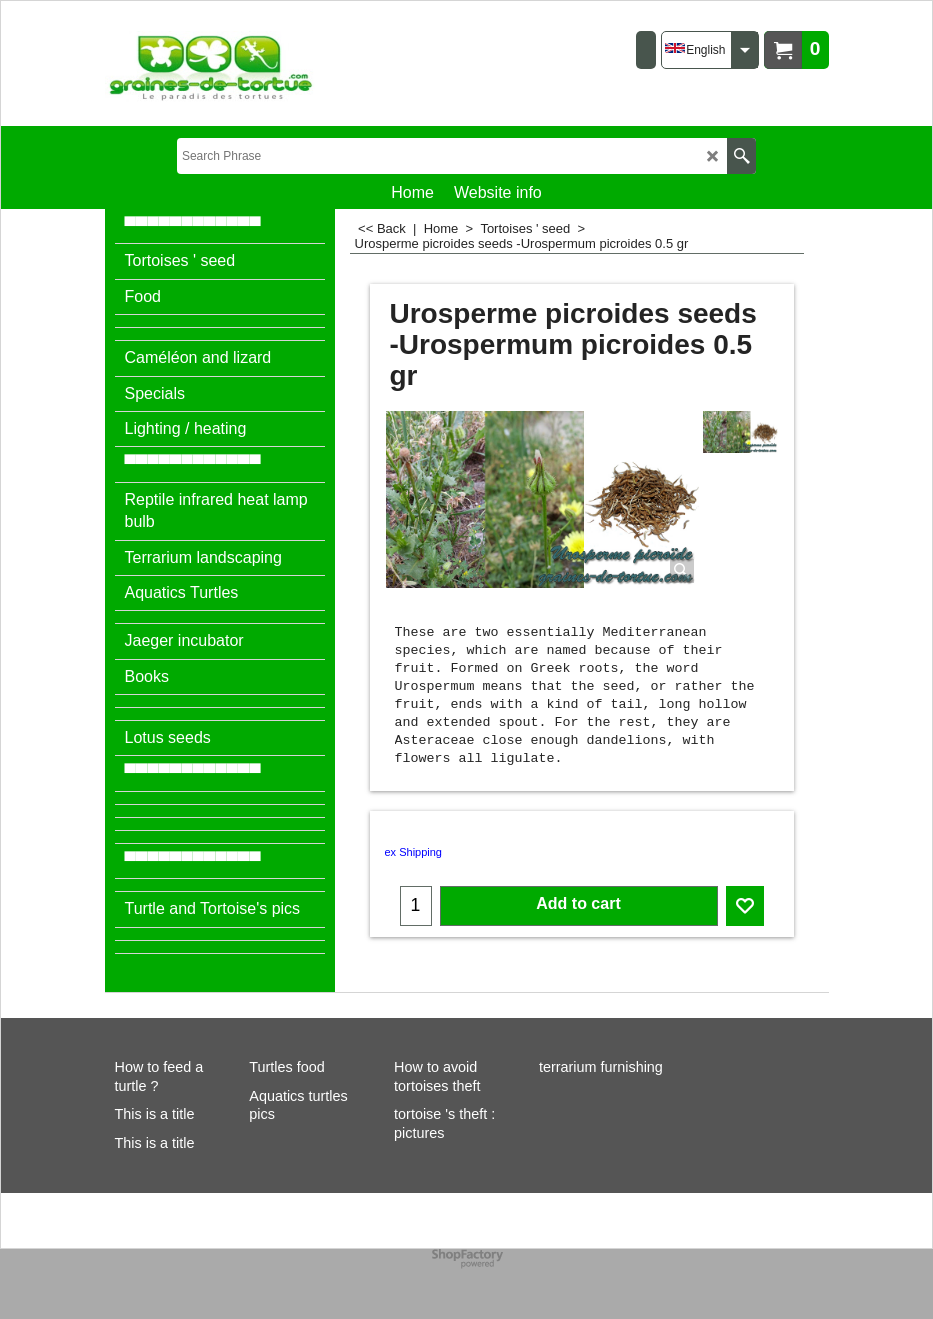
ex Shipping (414, 852)
